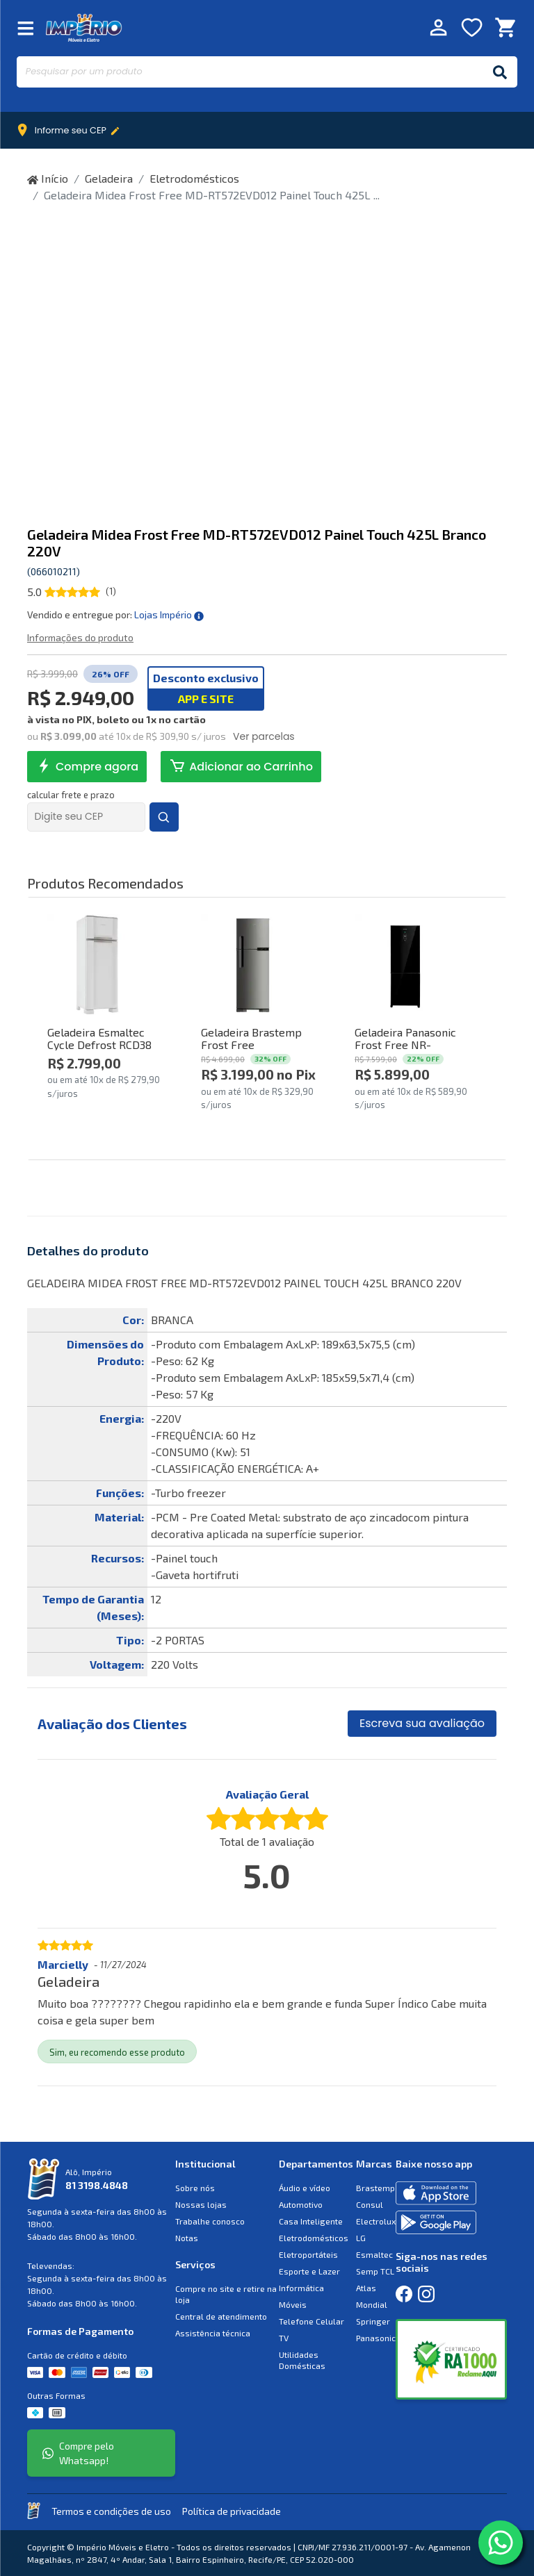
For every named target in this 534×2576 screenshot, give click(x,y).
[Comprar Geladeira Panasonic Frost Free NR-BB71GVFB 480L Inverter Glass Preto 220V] (405, 964)
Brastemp (375, 2188)
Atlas (366, 2288)
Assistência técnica (212, 2333)
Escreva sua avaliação (422, 1723)
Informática (301, 2288)
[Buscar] (500, 72)
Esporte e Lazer (309, 2271)
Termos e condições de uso (111, 2511)
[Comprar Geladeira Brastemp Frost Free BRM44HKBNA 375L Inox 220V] (251, 964)
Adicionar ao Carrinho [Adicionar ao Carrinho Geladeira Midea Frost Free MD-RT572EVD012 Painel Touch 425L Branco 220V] (241, 766)
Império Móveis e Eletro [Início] (84, 27)
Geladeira (109, 178)
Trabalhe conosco (210, 2221)
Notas (186, 2238)
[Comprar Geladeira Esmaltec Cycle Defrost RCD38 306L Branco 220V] (97, 964)
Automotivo (301, 2204)
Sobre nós (195, 2188)
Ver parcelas (264, 736)
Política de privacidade (231, 2511)
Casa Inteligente (311, 2221)
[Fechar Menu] (26, 27)
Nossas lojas (201, 2204)
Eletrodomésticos (194, 178)
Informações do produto (80, 637)
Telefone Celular (311, 2321)
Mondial (371, 2304)
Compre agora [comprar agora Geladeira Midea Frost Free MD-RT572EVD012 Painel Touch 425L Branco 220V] (86, 766)
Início (47, 178)
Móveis (293, 2304)
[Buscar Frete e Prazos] (164, 817)
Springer (373, 2321)
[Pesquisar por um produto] (250, 72)
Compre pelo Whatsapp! (78, 2453)
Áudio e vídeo (304, 2188)
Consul (369, 2204)
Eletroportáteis (308, 2254)
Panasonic (376, 2338)
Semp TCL (375, 2271)
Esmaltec (374, 2254)
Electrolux (376, 2221)
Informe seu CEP (71, 130)
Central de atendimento (221, 2316)
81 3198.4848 (96, 2185)
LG (361, 2238)
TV (284, 2338)
